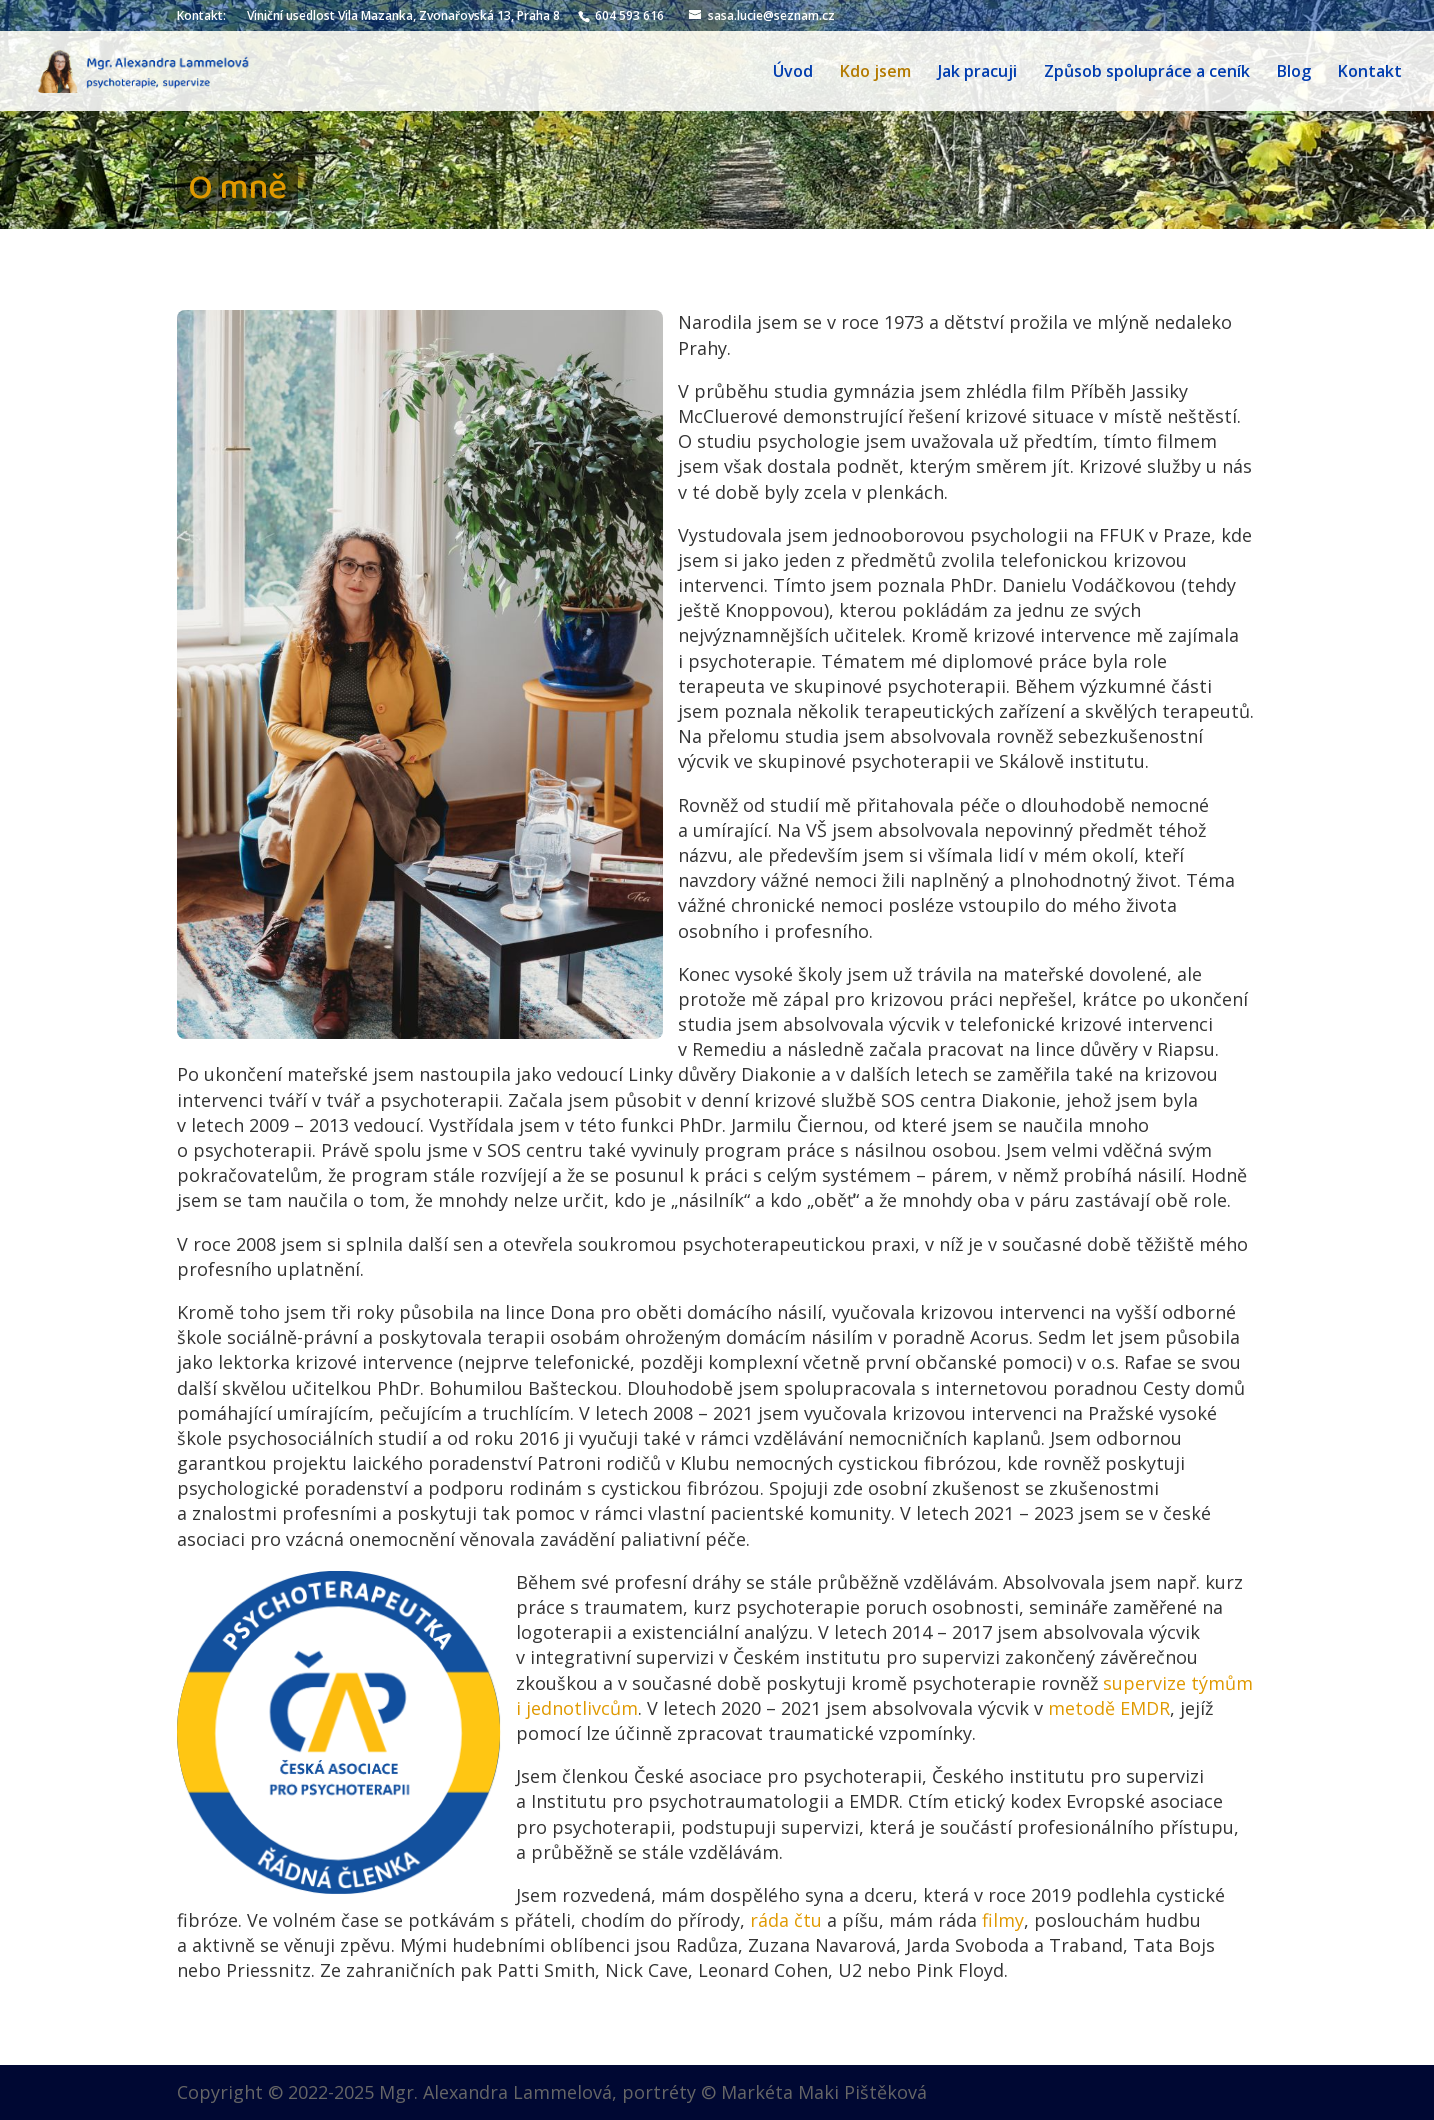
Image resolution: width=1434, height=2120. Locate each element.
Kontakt (1370, 73)
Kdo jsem (875, 73)
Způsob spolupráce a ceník (1147, 73)
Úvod (793, 73)
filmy (1003, 1920)
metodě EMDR (1109, 1708)
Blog (1294, 73)
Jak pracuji (977, 73)
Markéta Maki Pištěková (824, 2092)
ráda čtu (786, 1920)
